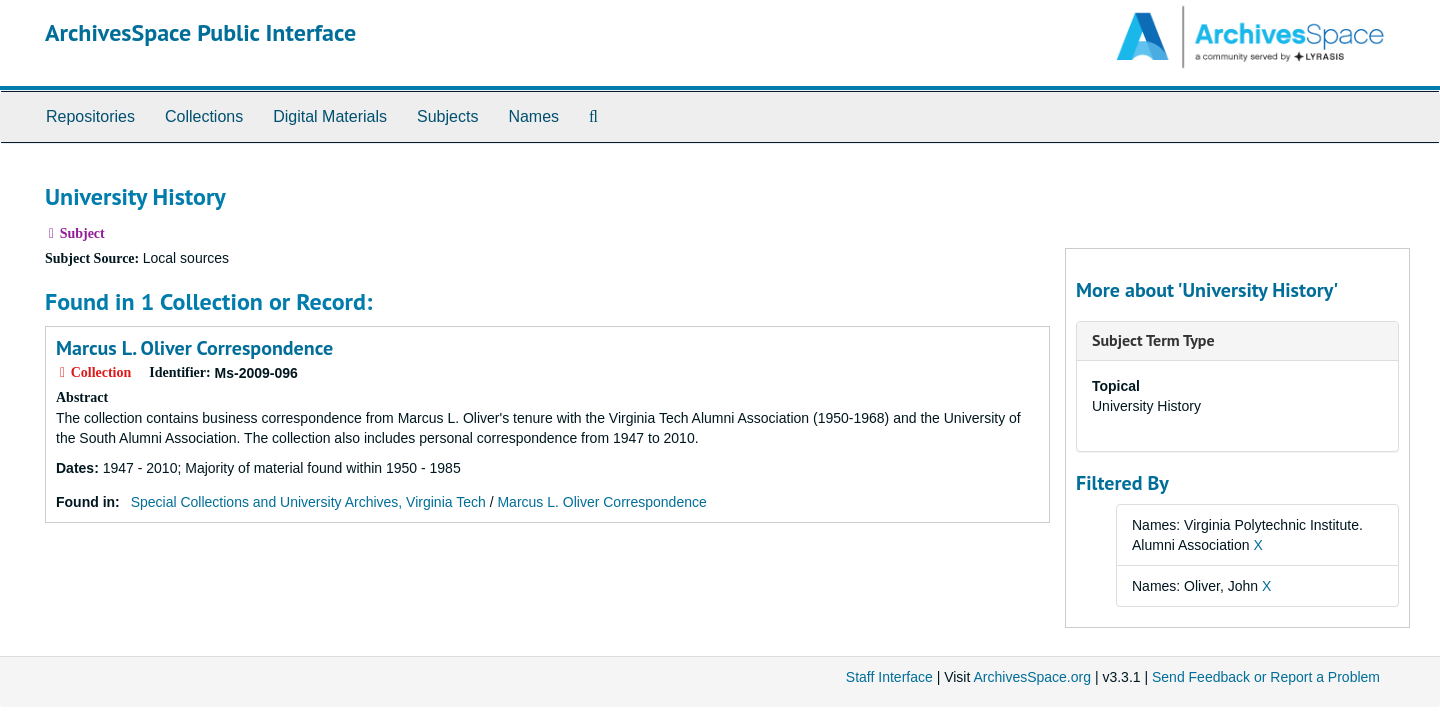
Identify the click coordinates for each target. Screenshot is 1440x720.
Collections (204, 116)
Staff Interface (889, 677)
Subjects (447, 116)
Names (533, 116)
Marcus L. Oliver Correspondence (194, 348)
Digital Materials (330, 116)
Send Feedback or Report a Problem (1266, 677)
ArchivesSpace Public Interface (200, 32)
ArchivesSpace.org (1032, 677)
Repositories (90, 116)
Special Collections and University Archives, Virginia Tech (308, 502)
